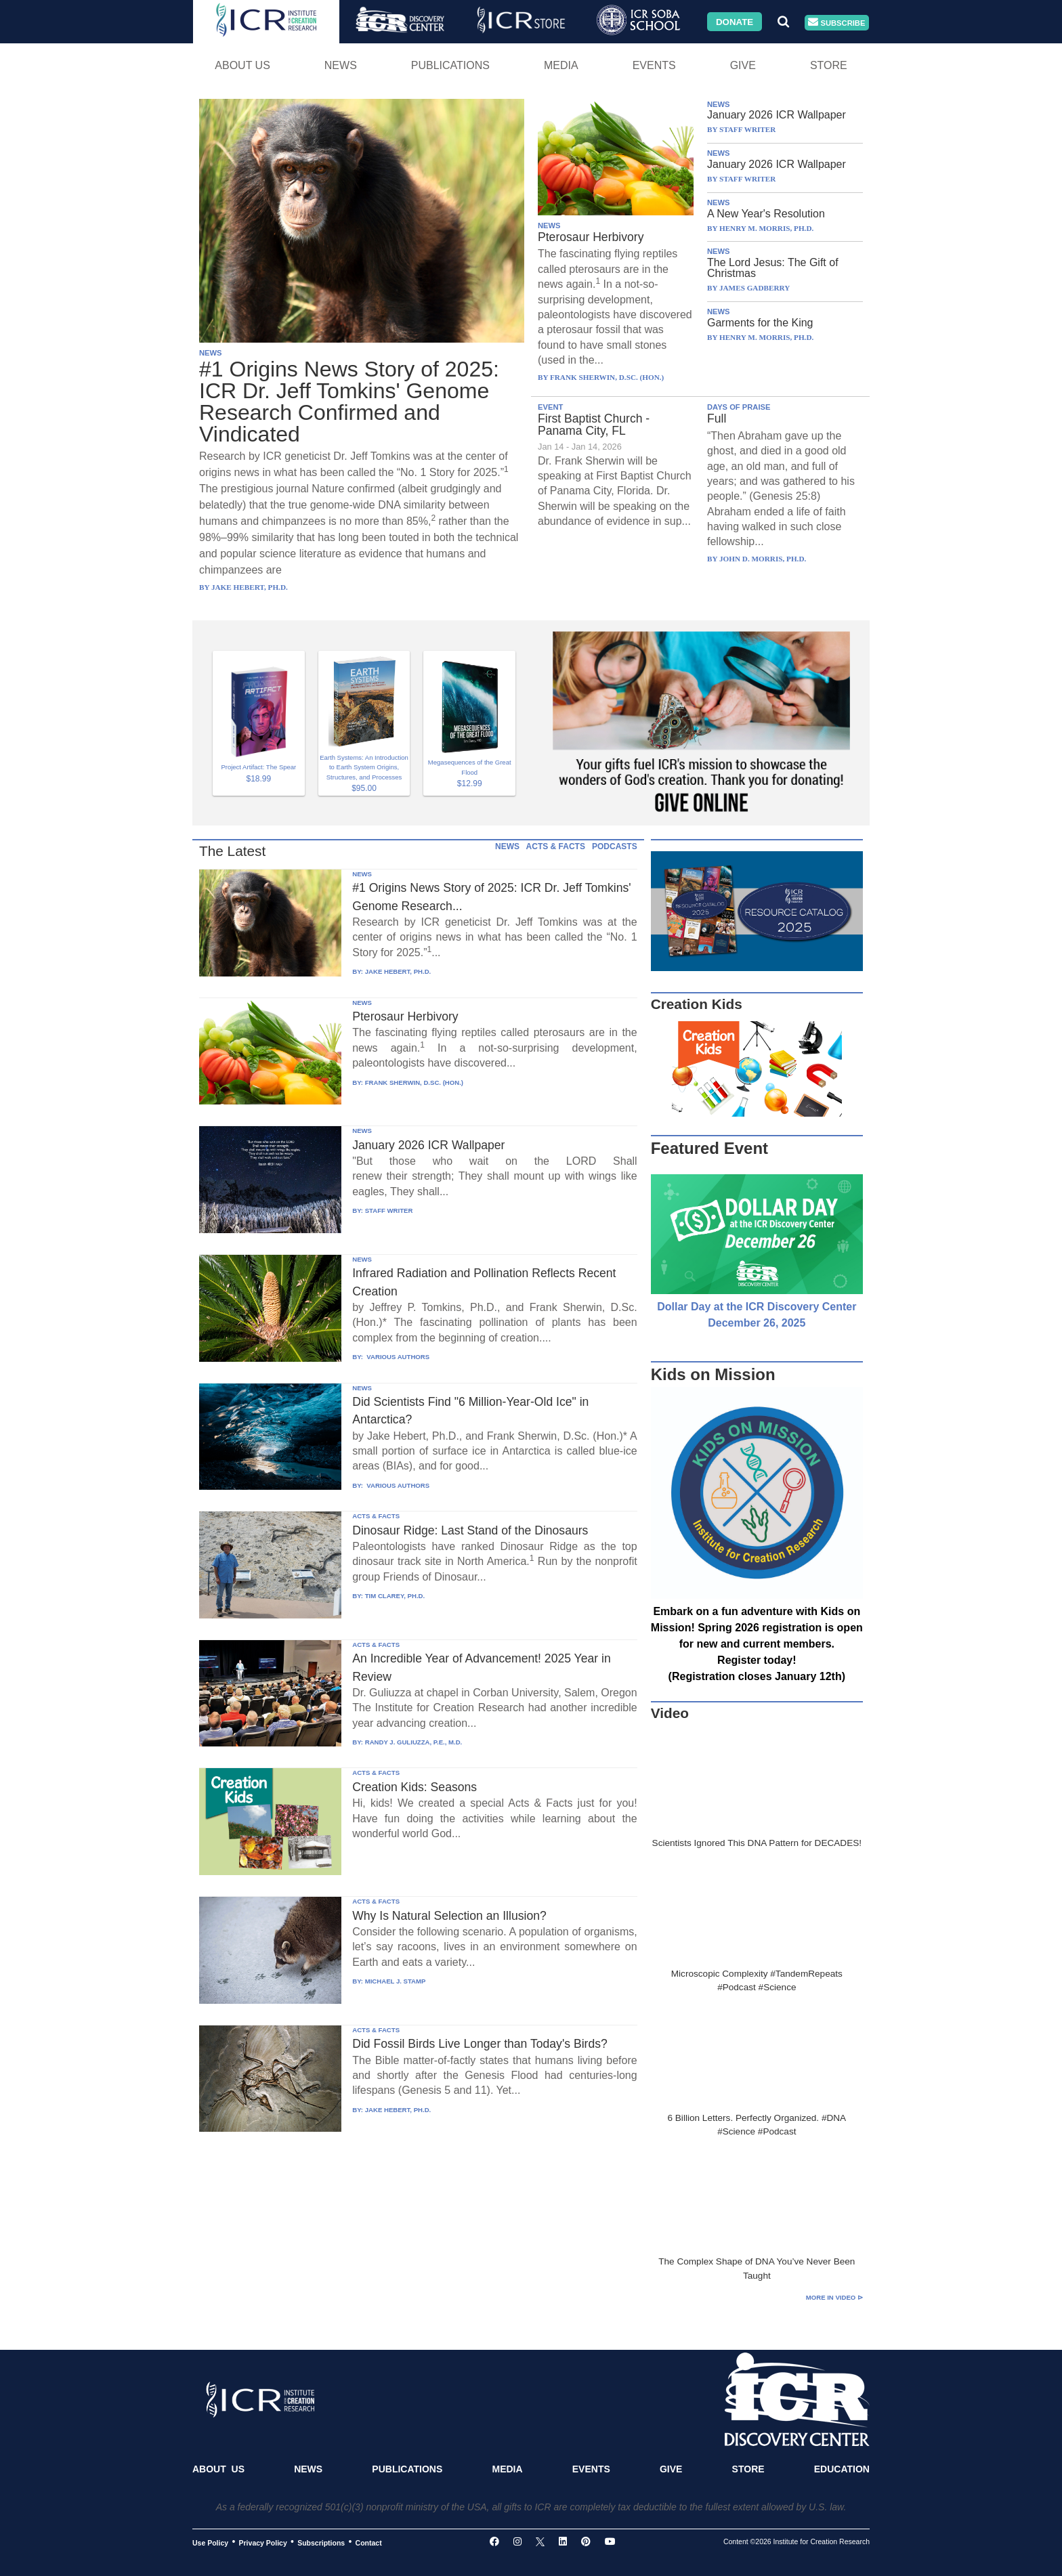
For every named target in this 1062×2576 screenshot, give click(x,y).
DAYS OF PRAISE (738, 407)
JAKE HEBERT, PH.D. (398, 971)
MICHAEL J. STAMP (395, 1981)
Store (828, 65)
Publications (450, 65)
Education (842, 2469)
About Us (242, 65)
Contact (369, 2542)
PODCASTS (614, 846)
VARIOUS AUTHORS (397, 1356)
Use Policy (210, 2542)
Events (654, 65)
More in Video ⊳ (834, 2297)
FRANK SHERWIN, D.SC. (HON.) (414, 1082)
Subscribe (836, 22)
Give (743, 65)
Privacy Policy (263, 2542)
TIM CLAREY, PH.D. (395, 1596)
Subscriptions (321, 2542)
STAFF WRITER (389, 1210)
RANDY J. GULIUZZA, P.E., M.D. (414, 1742)
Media (561, 65)
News (340, 65)
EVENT (550, 407)
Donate (734, 21)
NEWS (210, 353)
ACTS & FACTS (555, 846)
